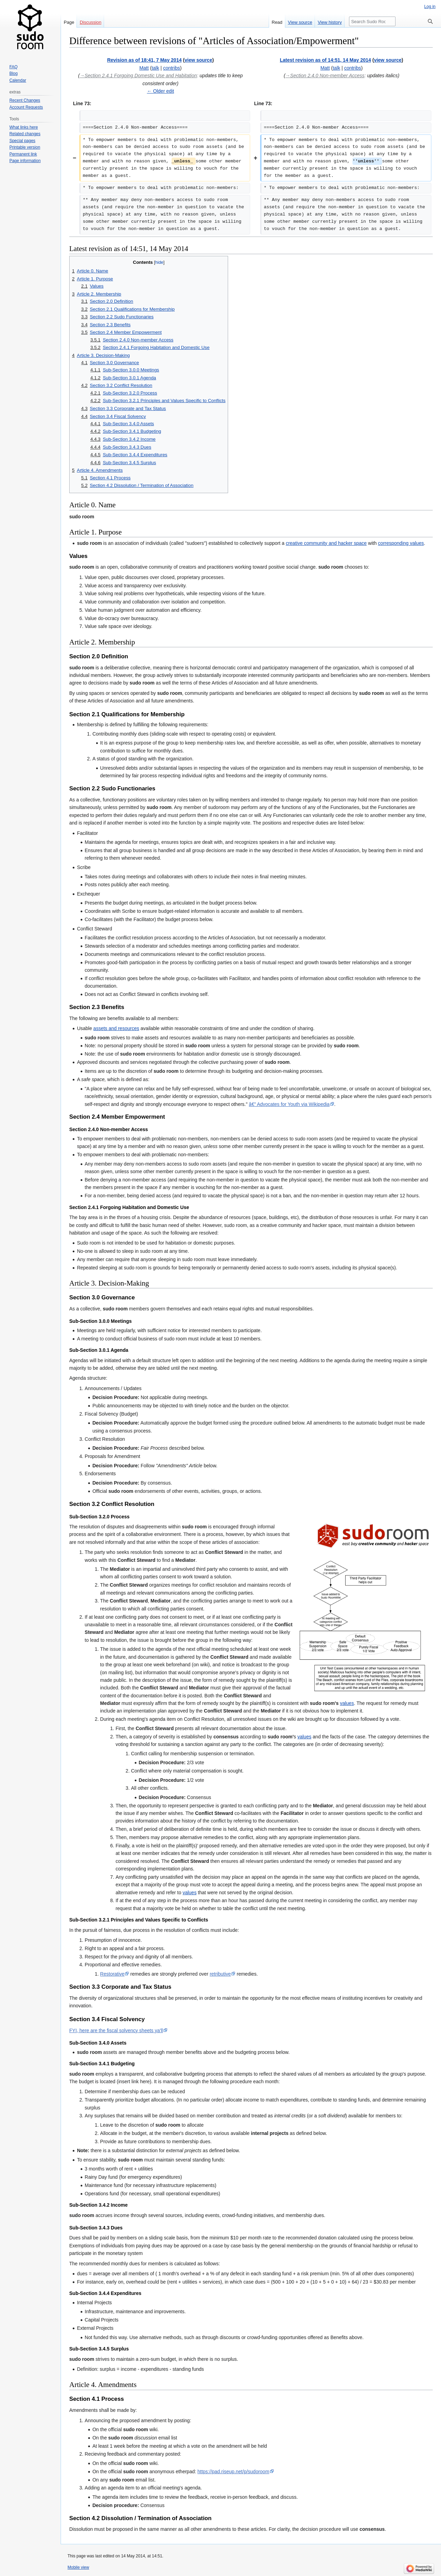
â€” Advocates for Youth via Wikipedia (289, 1104)
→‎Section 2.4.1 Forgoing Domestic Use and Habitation (138, 75)
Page (69, 22)
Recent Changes (24, 100)
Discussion (90, 22)
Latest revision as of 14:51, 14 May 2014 (325, 60)
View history (330, 22)
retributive (220, 1974)
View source (300, 22)
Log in (429, 6)
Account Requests (26, 107)
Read (277, 22)
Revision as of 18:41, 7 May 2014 (144, 60)
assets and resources (116, 1028)
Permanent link (23, 154)
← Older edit (160, 91)
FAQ (13, 66)
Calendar (17, 80)
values (347, 1703)
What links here (23, 127)
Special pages (22, 140)
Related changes (24, 133)
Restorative (112, 1974)
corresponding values (401, 543)
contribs (171, 68)
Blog (13, 73)
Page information (25, 160)
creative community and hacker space (326, 543)
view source (198, 60)
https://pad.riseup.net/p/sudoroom (233, 2471)
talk (155, 68)
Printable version (24, 147)
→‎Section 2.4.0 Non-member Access (325, 75)
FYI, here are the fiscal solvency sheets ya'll (116, 2030)
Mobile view (78, 2567)
